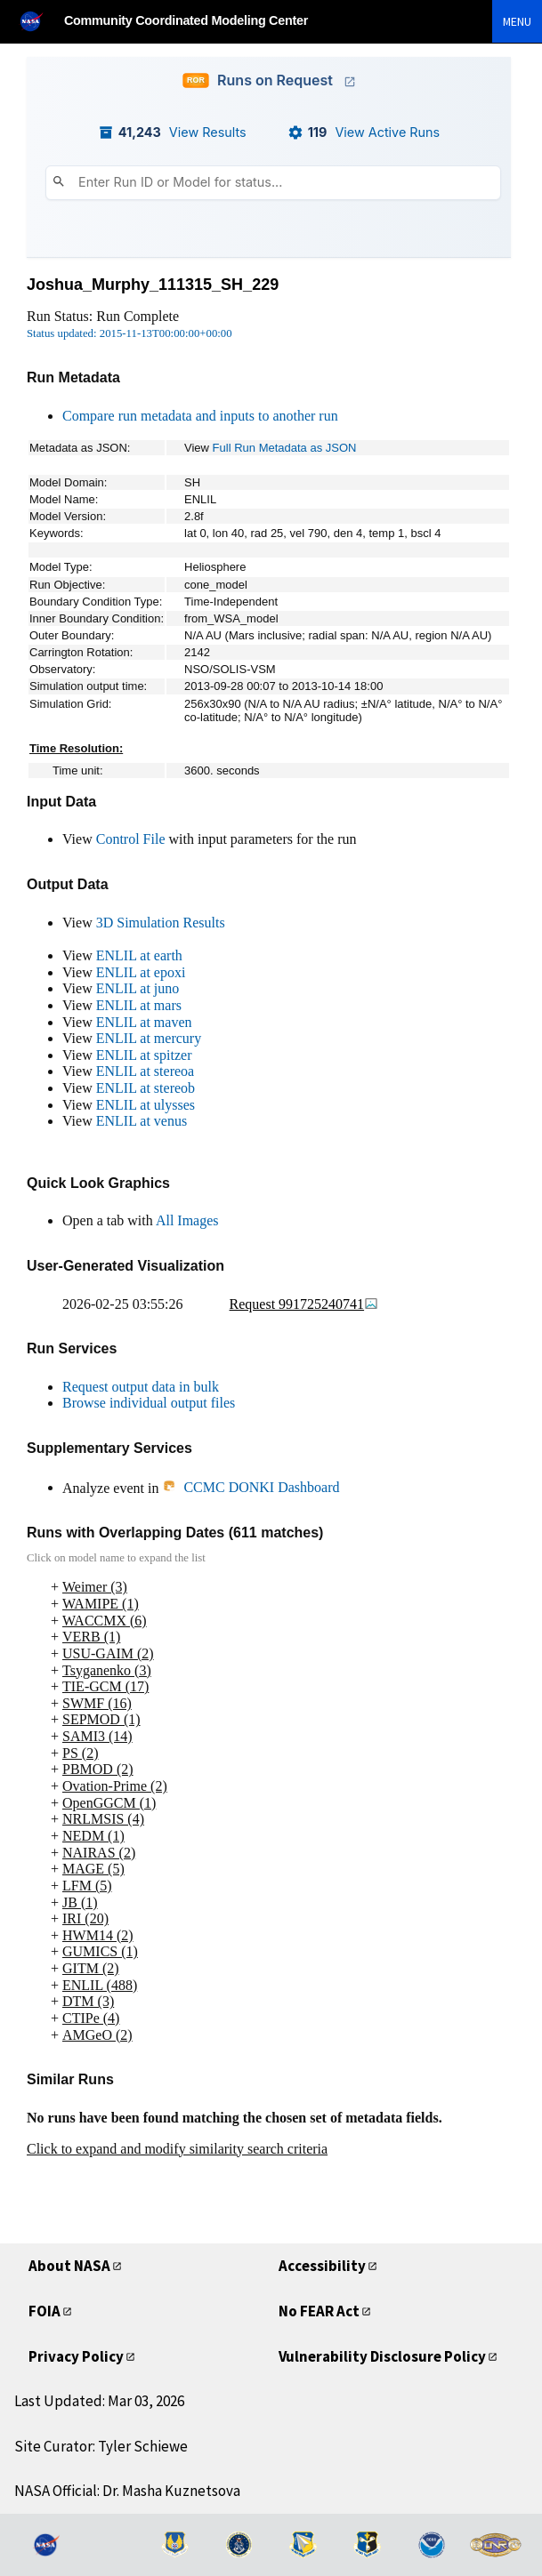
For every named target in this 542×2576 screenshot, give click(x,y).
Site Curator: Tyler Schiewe (101, 2446)
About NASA (69, 2265)
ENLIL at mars (139, 1005)
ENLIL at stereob (145, 1087)
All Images (187, 1220)
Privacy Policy (76, 2356)
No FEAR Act (319, 2311)
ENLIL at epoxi (141, 972)
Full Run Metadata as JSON (285, 447)
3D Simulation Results (160, 922)
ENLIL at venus (141, 1120)
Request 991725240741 (304, 1304)
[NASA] (39, 21)
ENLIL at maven (144, 1022)
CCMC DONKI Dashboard (250, 1487)
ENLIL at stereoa (145, 1071)
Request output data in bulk (140, 1386)
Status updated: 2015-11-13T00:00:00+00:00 (129, 333)
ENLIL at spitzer (144, 1055)
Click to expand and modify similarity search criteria (177, 2148)
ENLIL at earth (139, 955)
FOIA (44, 2311)
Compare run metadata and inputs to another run (200, 415)
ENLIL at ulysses (145, 1104)
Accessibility (322, 2265)
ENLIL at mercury (148, 1038)
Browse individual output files (148, 1402)
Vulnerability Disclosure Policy (382, 2356)
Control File (131, 839)
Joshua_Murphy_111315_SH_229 (153, 284)
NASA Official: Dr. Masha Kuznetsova (127, 2490)
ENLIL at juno (138, 988)
